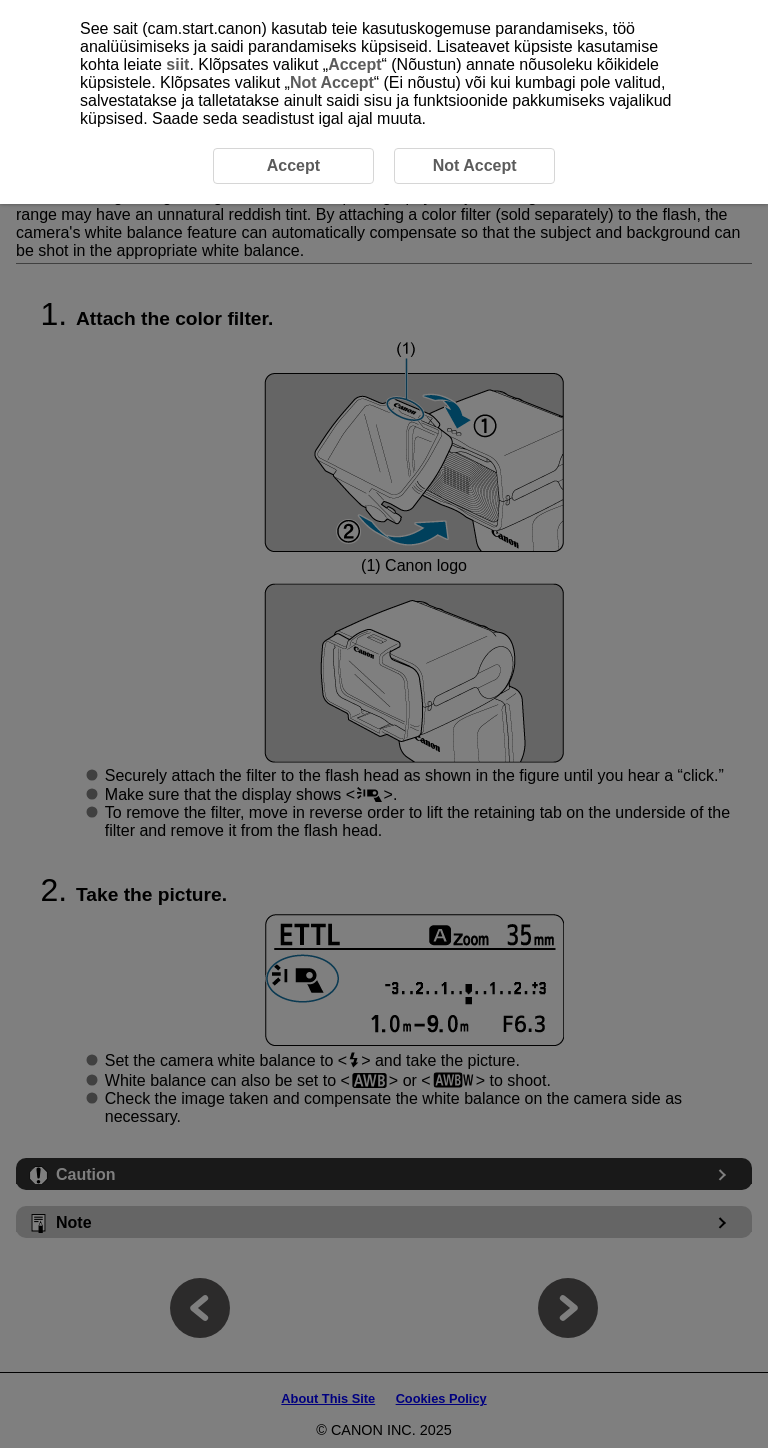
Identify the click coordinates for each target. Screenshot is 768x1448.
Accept (354, 64)
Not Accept (332, 82)
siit (177, 64)
